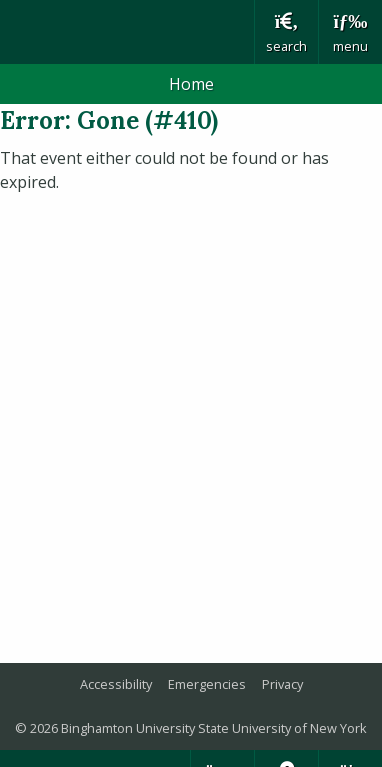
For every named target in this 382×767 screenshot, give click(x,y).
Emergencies (207, 684)
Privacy (282, 684)
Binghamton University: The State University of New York (127, 32)
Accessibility (116, 684)
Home (191, 84)
